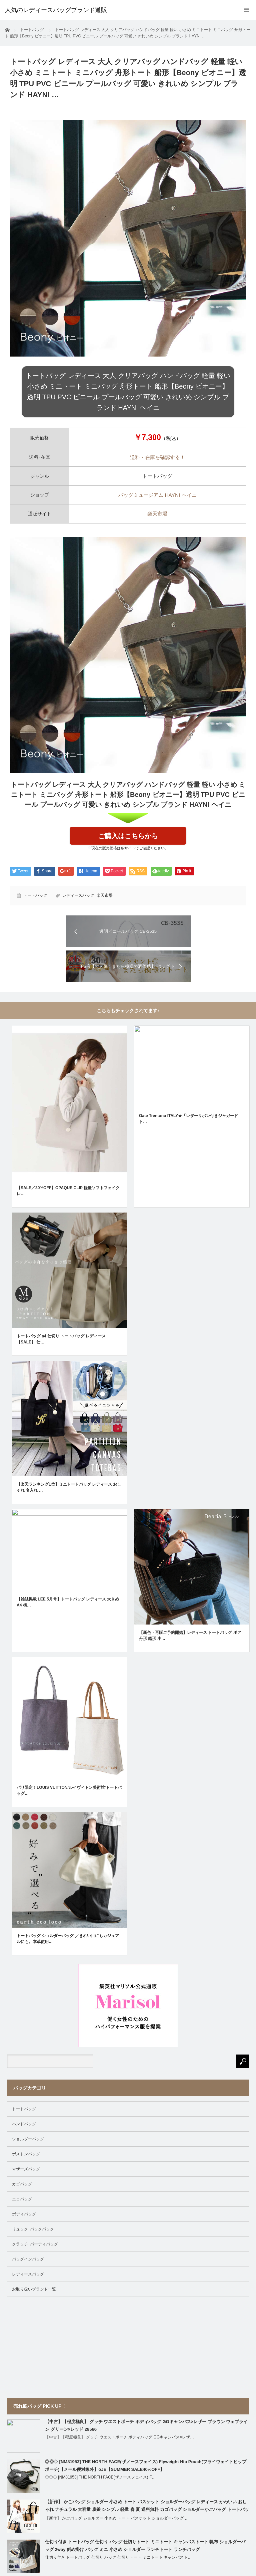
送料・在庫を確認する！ (157, 457)
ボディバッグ (24, 2214)
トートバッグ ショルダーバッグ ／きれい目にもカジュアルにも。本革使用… (68, 1938)
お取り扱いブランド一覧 (34, 2289)
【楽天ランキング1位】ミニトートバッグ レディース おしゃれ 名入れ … (69, 1487)
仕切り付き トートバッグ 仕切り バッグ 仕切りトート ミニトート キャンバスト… (118, 2557)
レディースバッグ (78, 895)
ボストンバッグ (26, 2154)
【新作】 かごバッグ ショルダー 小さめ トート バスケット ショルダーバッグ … (117, 2518)
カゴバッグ (22, 2184)
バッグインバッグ (28, 2259)
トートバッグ (35, 895)
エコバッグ (22, 2199)
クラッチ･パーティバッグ (35, 2244)
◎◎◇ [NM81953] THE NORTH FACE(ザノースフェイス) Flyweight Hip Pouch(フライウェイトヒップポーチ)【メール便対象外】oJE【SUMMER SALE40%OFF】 (145, 2465)
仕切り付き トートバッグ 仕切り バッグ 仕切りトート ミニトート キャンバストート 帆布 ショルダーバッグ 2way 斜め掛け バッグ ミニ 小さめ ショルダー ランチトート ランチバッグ (145, 2545)
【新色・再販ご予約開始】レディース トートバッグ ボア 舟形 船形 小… (190, 1635)
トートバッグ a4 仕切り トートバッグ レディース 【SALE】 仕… (61, 1339)
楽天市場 (157, 513)
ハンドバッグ (24, 2124)
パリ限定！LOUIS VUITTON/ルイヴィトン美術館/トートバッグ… (69, 1790)
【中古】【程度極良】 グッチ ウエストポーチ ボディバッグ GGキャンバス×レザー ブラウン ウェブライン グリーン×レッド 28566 (146, 2425)
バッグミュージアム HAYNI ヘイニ (157, 495)
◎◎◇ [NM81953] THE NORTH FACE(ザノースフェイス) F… (100, 2477)
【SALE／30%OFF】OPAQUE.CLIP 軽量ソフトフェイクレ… (68, 1191)
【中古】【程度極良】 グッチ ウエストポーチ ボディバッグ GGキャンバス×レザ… (119, 2437)
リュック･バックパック (33, 2229)
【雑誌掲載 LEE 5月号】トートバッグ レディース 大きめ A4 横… (68, 1602)
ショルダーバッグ (28, 2139)
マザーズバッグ (26, 2169)
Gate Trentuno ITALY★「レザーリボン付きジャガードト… (188, 1118)
